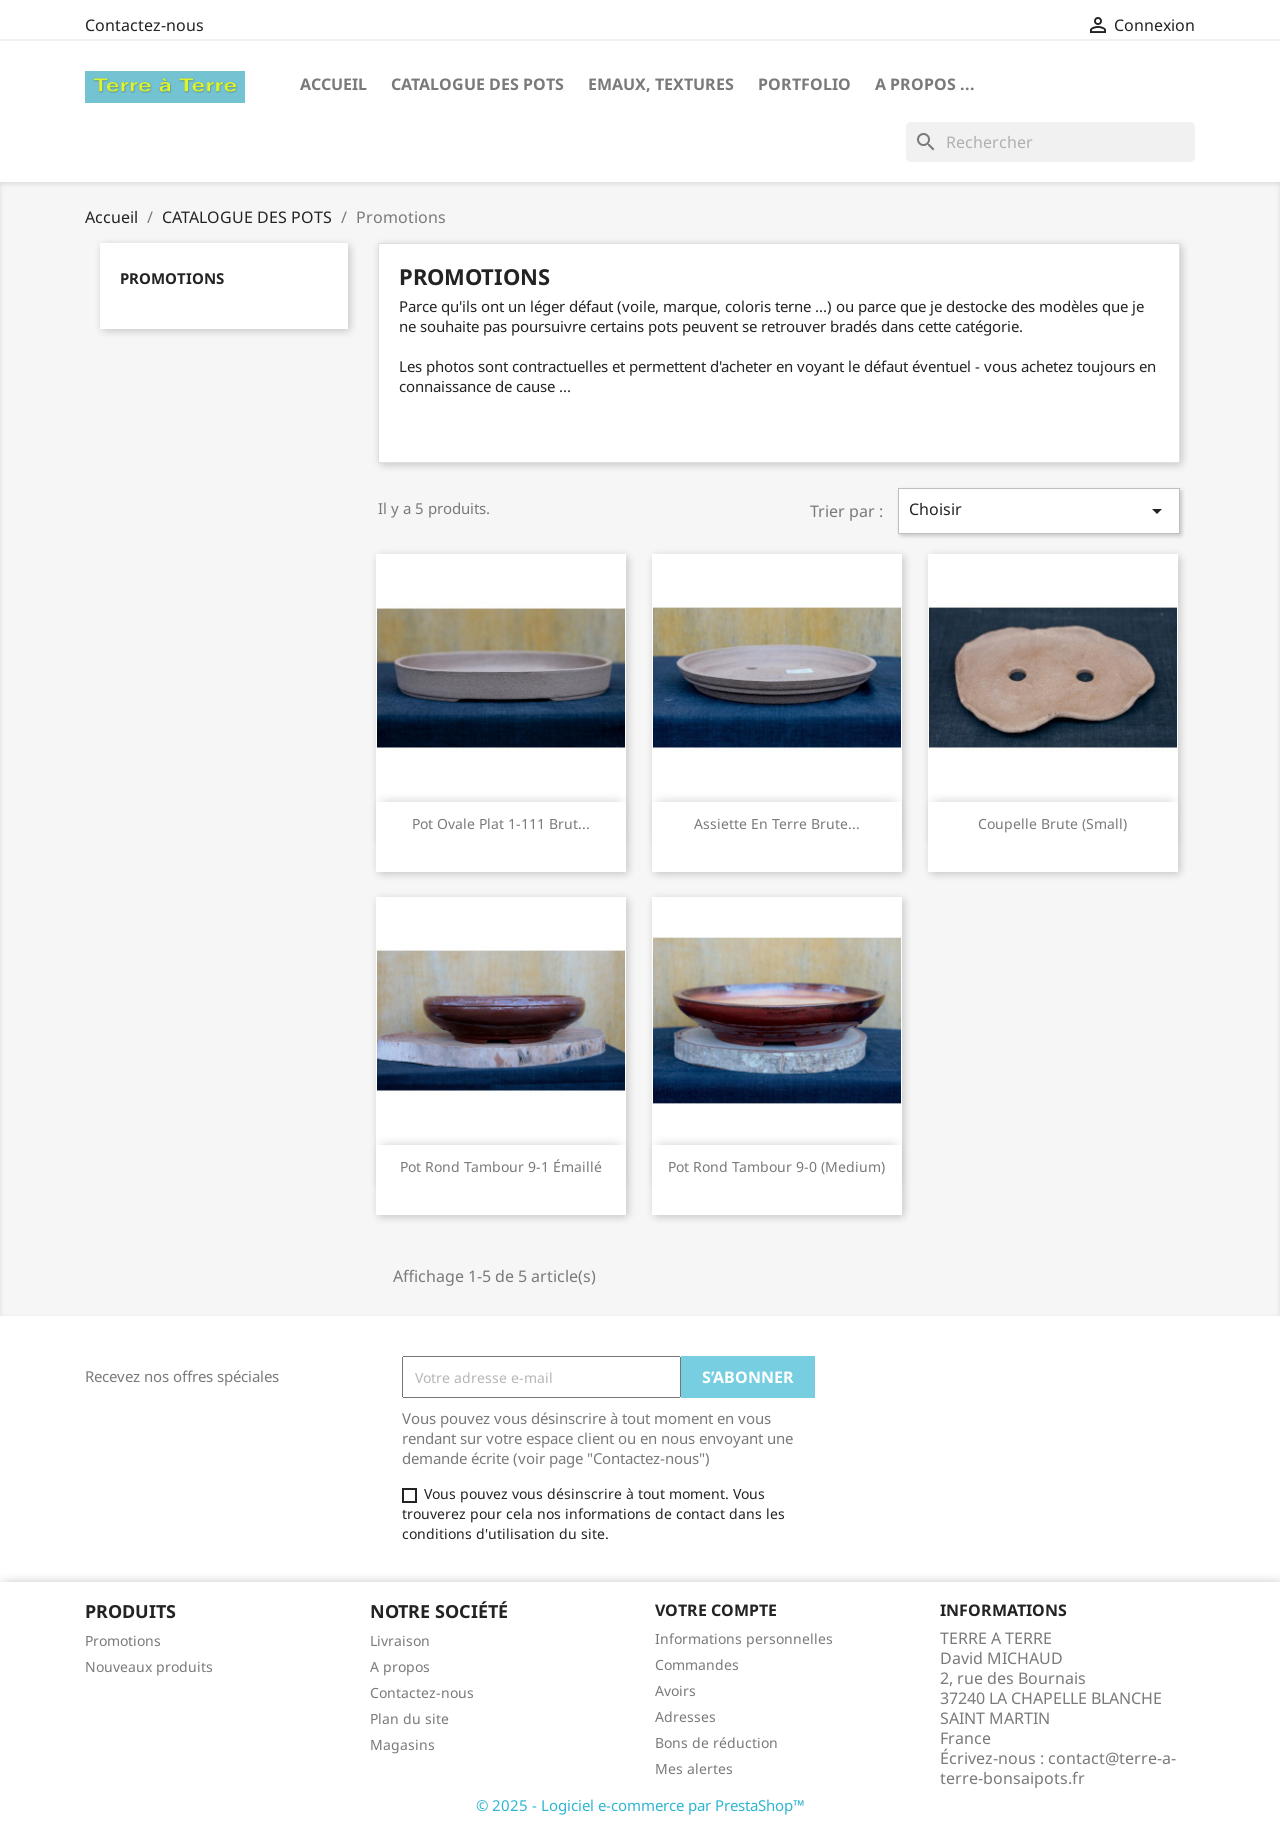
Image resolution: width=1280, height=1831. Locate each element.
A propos (400, 1666)
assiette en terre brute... (777, 823)
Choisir (1039, 510)
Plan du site (409, 1718)
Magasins (402, 1744)
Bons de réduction (716, 1742)
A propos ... (925, 84)
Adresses (685, 1716)
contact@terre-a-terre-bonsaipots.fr (1058, 1768)
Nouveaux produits (149, 1666)
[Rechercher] (1050, 142)
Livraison (400, 1640)
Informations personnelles (744, 1638)
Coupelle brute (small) (1052, 823)
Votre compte (716, 1610)
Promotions (172, 278)
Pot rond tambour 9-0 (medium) (776, 1166)
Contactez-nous (144, 25)
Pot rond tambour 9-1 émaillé (501, 1166)
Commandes (697, 1664)
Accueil (333, 84)
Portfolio (804, 84)
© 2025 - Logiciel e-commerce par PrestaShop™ (640, 1805)
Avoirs (675, 1690)
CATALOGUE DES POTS (477, 84)
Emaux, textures (661, 84)
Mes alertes (694, 1768)
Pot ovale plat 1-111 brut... (501, 823)
